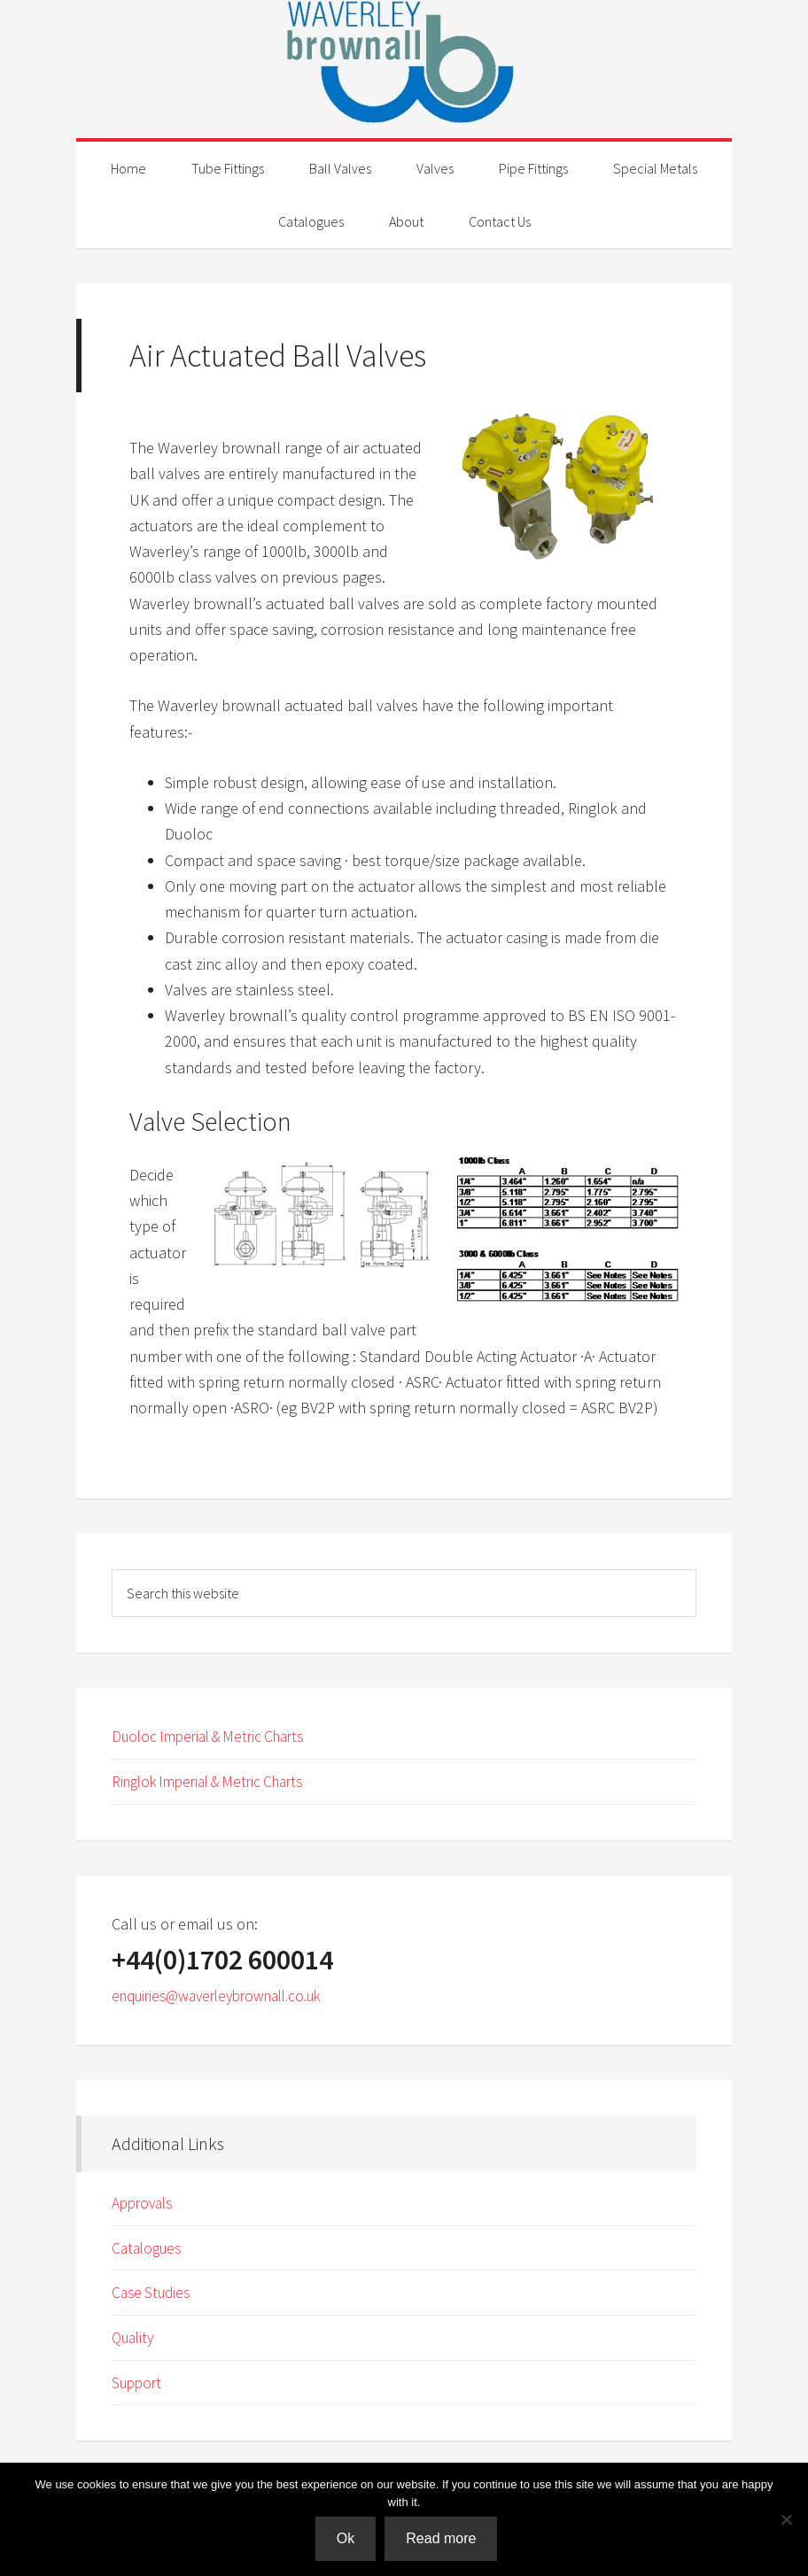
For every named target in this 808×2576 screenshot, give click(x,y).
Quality (135, 2335)
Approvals (145, 2201)
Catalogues (149, 2246)
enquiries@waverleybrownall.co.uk (227, 1994)
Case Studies (154, 2290)
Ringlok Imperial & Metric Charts (217, 1781)
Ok (347, 2540)
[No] (786, 2520)
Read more (443, 2540)
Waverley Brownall (404, 62)
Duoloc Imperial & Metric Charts (216, 1736)
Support (139, 2379)
